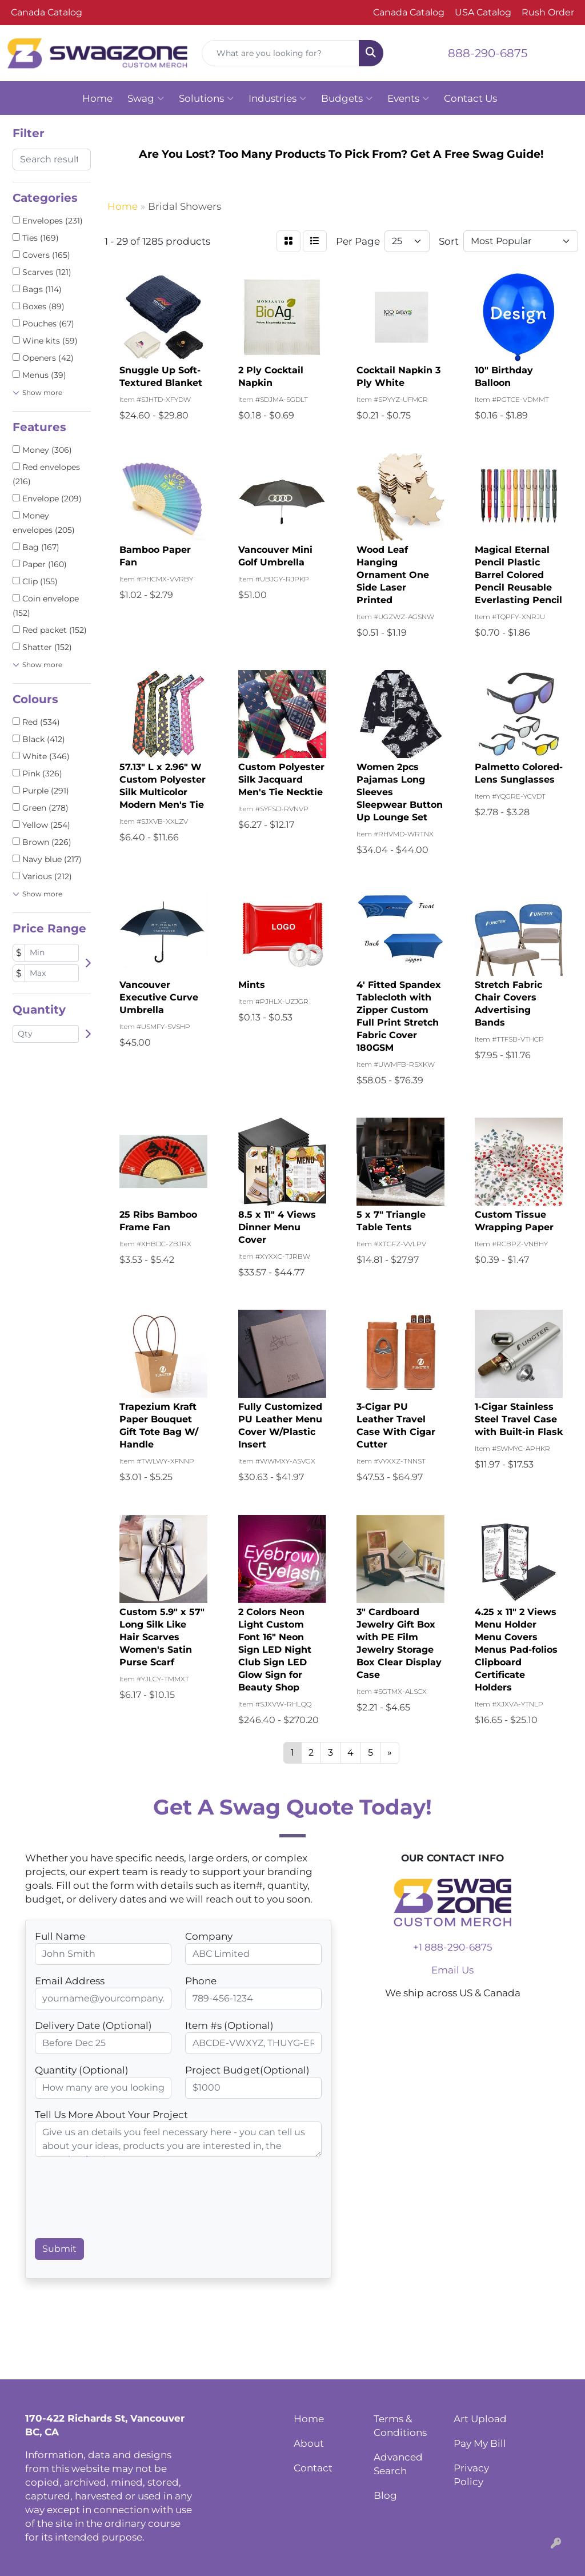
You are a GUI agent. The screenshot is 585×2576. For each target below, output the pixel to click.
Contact (313, 2468)
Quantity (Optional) (82, 2070)
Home (97, 98)
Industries (277, 98)
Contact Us (470, 98)
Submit (59, 2248)
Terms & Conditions (400, 2425)
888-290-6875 (487, 53)
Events (408, 98)
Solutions (206, 98)
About (309, 2443)
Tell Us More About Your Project (111, 2114)
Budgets (346, 98)
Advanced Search (398, 2464)
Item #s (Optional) (229, 2025)
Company (209, 1936)
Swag (145, 98)
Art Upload (480, 2418)
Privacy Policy (471, 2474)
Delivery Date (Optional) (93, 2025)
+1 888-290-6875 (452, 1947)
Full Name (60, 1936)
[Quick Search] (280, 53)
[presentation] (122, 2202)
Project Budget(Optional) (247, 2070)
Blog (385, 2495)
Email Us (452, 1970)
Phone (201, 1981)
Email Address (70, 1981)
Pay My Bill (480, 2443)
